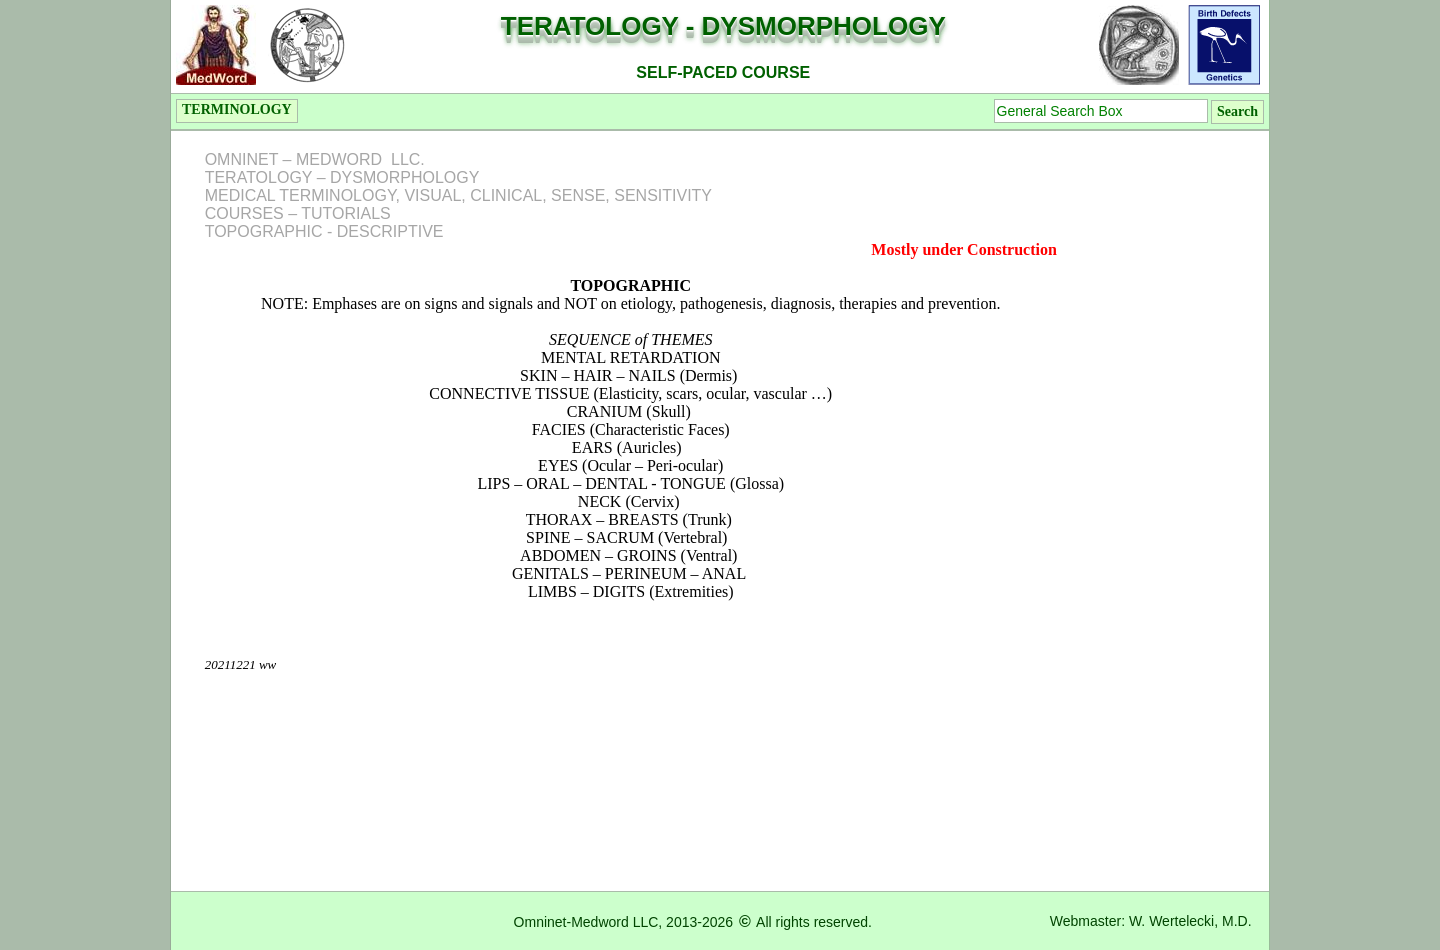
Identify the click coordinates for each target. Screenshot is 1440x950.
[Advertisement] (1179, 433)
